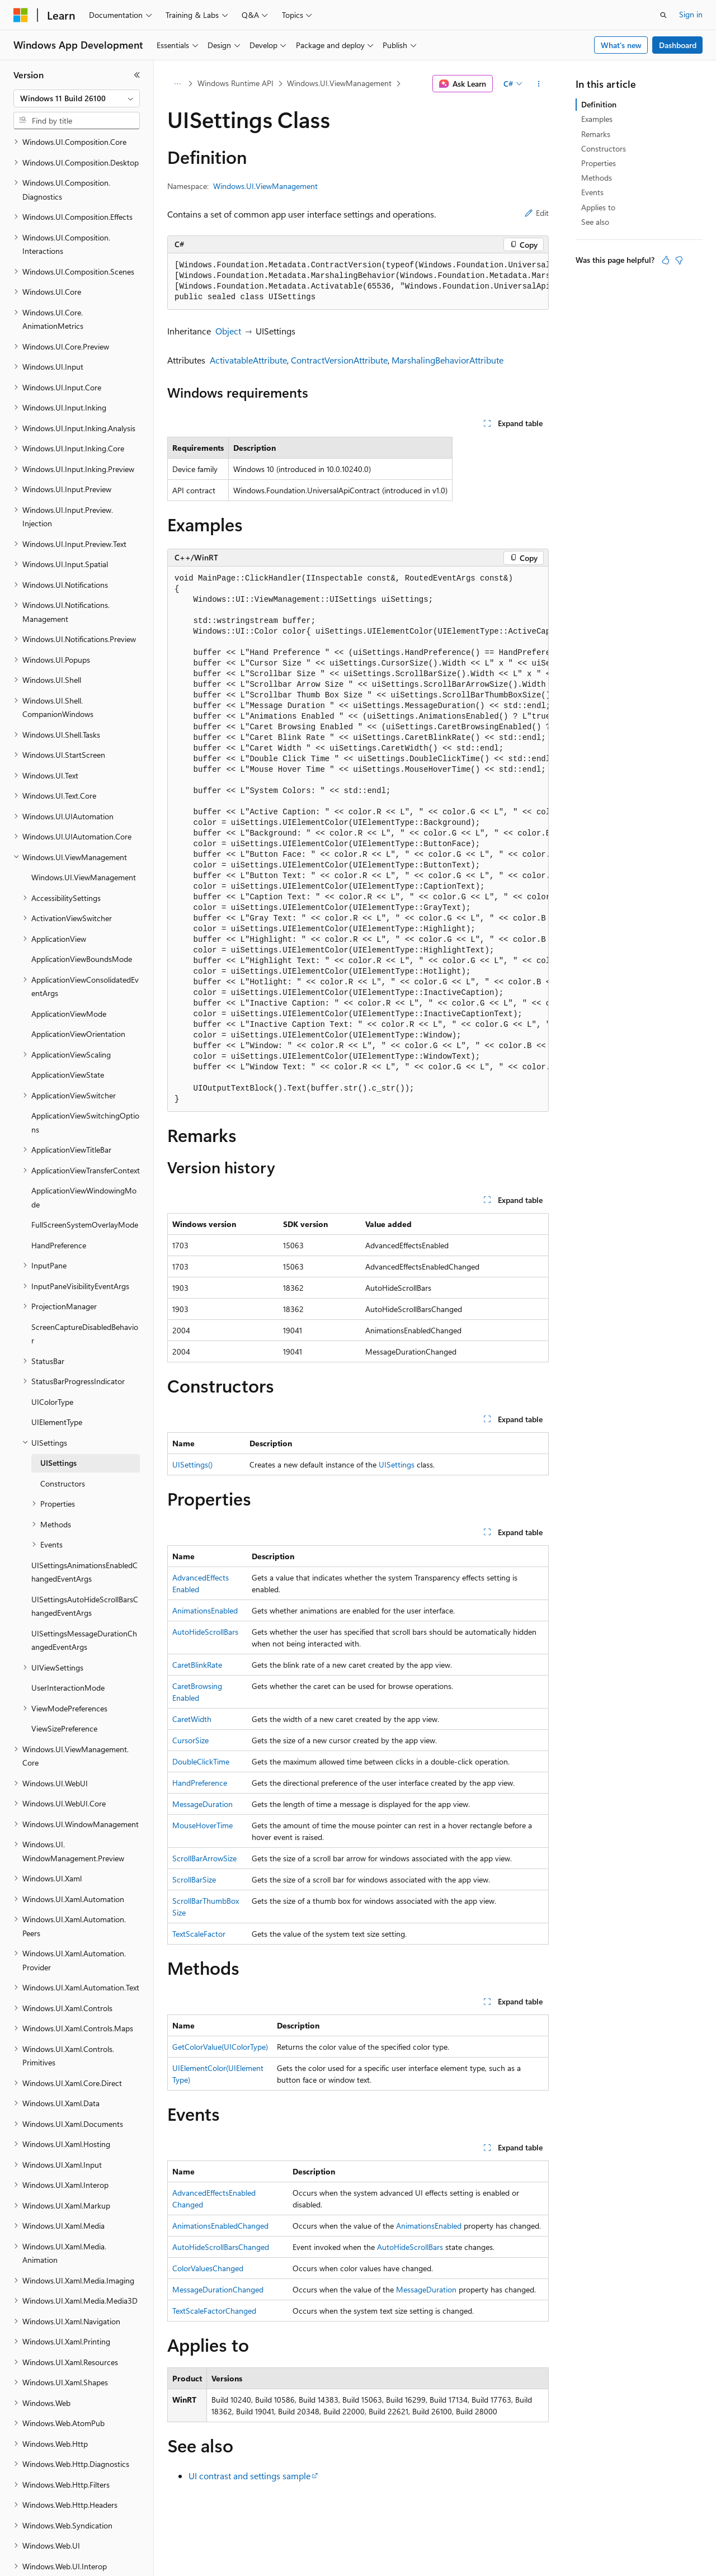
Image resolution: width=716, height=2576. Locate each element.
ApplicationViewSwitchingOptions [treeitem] (85, 1084)
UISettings (396, 1464)
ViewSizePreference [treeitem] (64, 1690)
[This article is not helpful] (679, 260)
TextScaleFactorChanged (214, 2310)
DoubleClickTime (200, 1761)
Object (228, 331)
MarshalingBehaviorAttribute (447, 360)
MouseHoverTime (202, 1825)
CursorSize (190, 1740)
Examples (597, 119)
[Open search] (663, 15)
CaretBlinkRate (197, 1664)
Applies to (598, 207)
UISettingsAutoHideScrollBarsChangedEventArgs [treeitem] (84, 1567)
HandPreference (199, 1782)
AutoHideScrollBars (205, 1631)
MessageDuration (202, 1804)
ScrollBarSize (194, 1879)
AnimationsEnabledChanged (220, 2225)
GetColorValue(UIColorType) (220, 2046)
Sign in (691, 14)
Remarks (595, 134)
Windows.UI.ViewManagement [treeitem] (83, 838)
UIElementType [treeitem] (56, 1383)
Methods (596, 177)
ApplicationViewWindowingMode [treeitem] (83, 1159)
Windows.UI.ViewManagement (339, 83)
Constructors (603, 148)
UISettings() (192, 1464)
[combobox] (76, 98)
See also (595, 221)
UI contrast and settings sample (249, 2475)
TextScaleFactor (198, 1933)
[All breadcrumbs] (177, 84)
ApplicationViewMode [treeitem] (68, 975)
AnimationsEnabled (205, 1610)
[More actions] (539, 84)
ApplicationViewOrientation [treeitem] (78, 995)
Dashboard (677, 45)
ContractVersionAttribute (339, 360)
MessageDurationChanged (217, 2289)
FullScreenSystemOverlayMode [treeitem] (84, 1186)
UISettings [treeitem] (58, 1424)
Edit (537, 212)
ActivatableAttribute (248, 360)
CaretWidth (191, 1719)
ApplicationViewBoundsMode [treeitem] (81, 920)
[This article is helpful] (665, 260)
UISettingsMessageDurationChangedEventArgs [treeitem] (84, 1601)
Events (592, 192)
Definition (598, 104)
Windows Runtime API (235, 83)
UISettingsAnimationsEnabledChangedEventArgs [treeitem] (84, 1533)
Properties (598, 163)
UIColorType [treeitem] (52, 1363)
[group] (358, 281)
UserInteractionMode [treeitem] (68, 1649)
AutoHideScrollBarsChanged (220, 2247)
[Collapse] (137, 75)
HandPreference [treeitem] (58, 1206)
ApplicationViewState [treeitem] (67, 1036)
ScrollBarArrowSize (204, 1858)
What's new (621, 45)
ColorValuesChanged (207, 2268)
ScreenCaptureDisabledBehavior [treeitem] (84, 1295)
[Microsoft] (20, 15)
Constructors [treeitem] (62, 1445)
